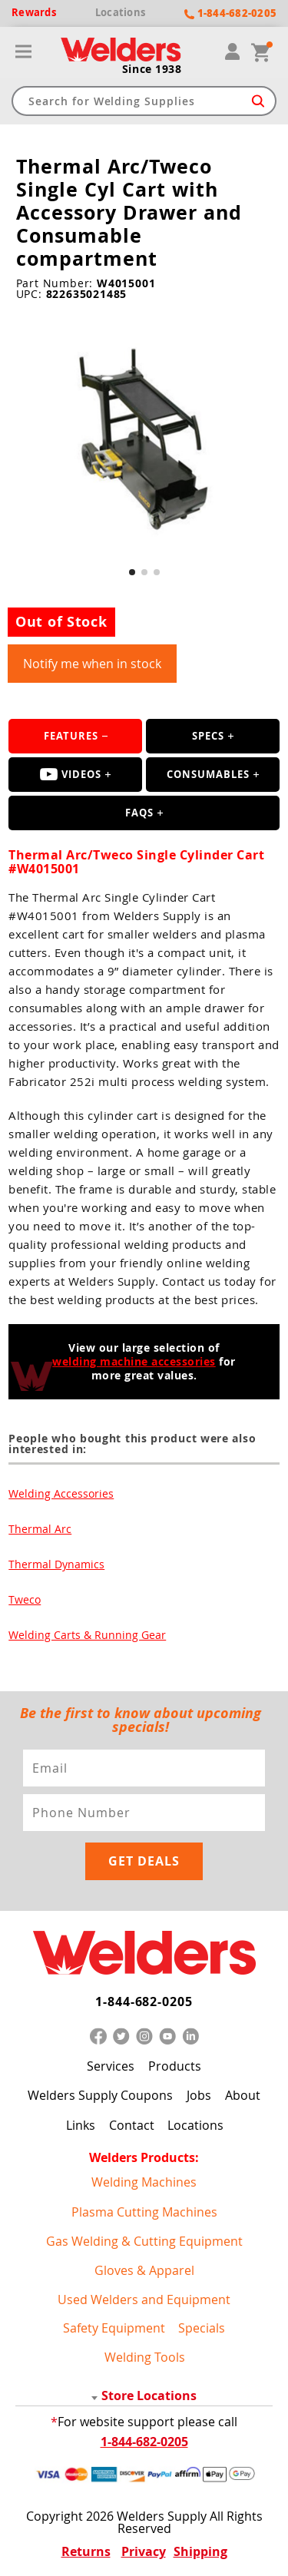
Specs (208, 736)
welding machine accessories (134, 1361)
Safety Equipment (114, 2327)
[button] (132, 572)
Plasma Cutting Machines (144, 2212)
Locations (195, 2125)
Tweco (24, 1599)
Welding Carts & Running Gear (87, 1634)
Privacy (143, 2551)
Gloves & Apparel (144, 2270)
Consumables (208, 774)
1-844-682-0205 (144, 2001)
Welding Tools (144, 2357)
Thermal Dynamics (56, 1564)
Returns (86, 2551)
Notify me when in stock (92, 663)
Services (110, 2066)
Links (80, 2125)
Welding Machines (144, 2182)
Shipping (200, 2551)
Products (174, 2066)
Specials (201, 2327)
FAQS (139, 812)
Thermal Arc (39, 1528)
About (242, 2095)
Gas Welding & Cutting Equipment (144, 2241)
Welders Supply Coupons (100, 2095)
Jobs (199, 2095)
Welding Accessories (61, 1493)
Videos (70, 774)
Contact (131, 2125)
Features (71, 736)
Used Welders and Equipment (144, 2299)
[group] (144, 440)
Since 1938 (152, 69)
